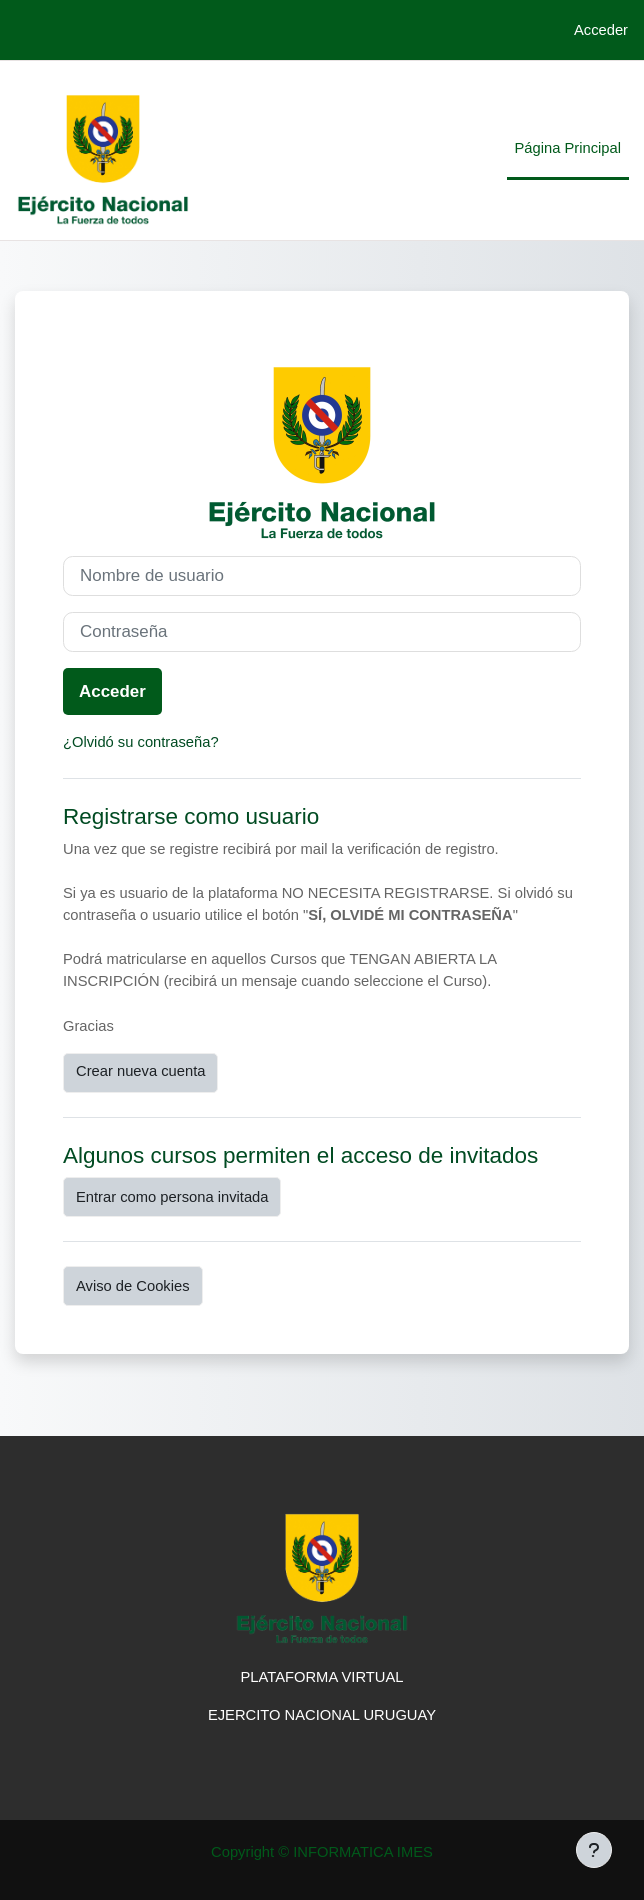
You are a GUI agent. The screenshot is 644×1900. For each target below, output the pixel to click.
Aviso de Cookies (133, 1286)
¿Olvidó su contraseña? (141, 742)
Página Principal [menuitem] (568, 148)
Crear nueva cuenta (140, 1071)
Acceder (601, 30)
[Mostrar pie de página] (594, 1850)
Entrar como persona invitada (172, 1197)
